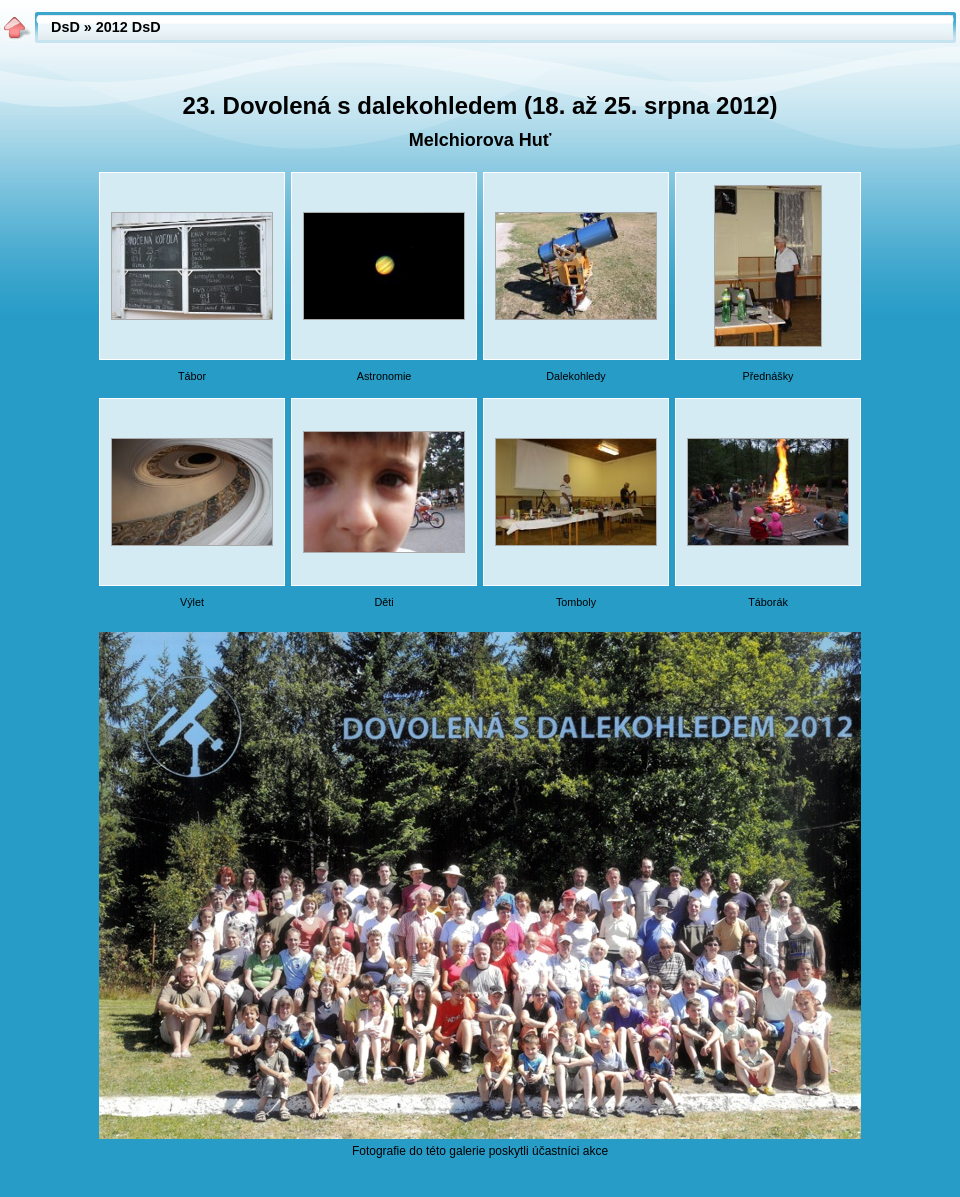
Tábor (192, 376)
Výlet (192, 602)
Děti (383, 602)
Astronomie (384, 376)
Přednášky (767, 376)
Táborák (768, 602)
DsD (65, 27)
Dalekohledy (575, 376)
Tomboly (576, 602)
